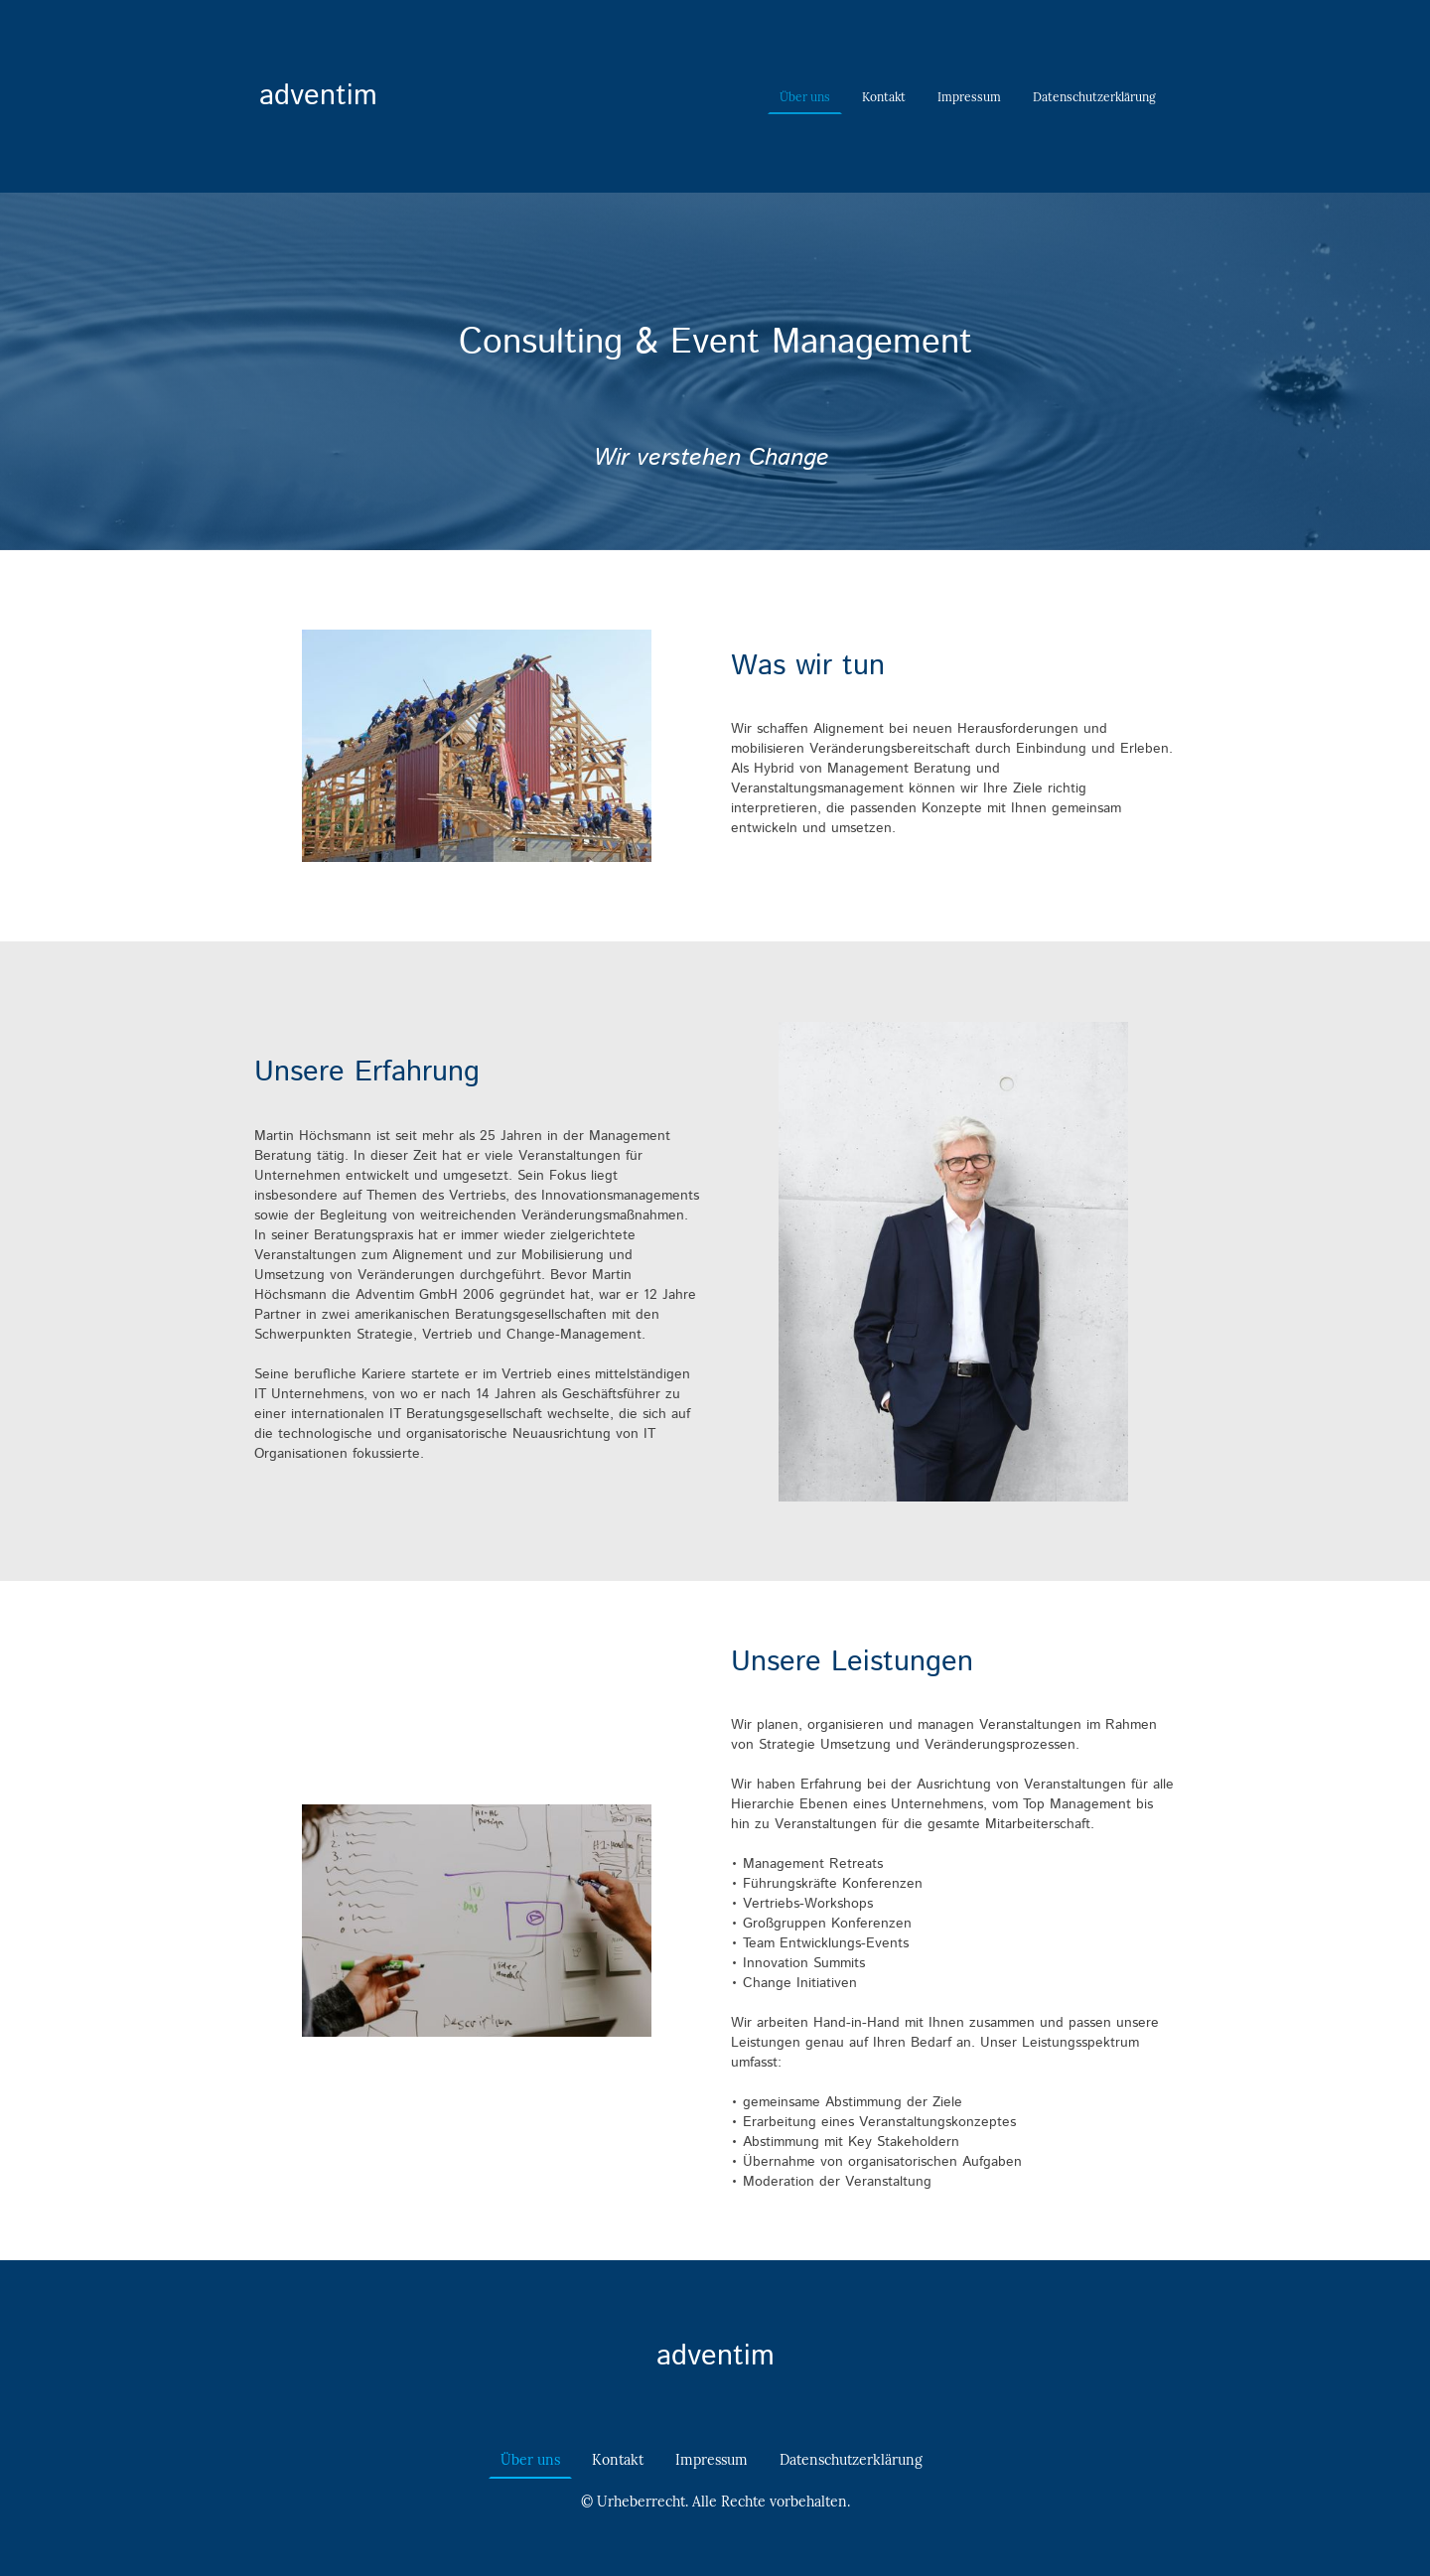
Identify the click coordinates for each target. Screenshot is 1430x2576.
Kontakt (884, 96)
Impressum (969, 96)
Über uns (805, 96)
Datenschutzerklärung (1094, 96)
